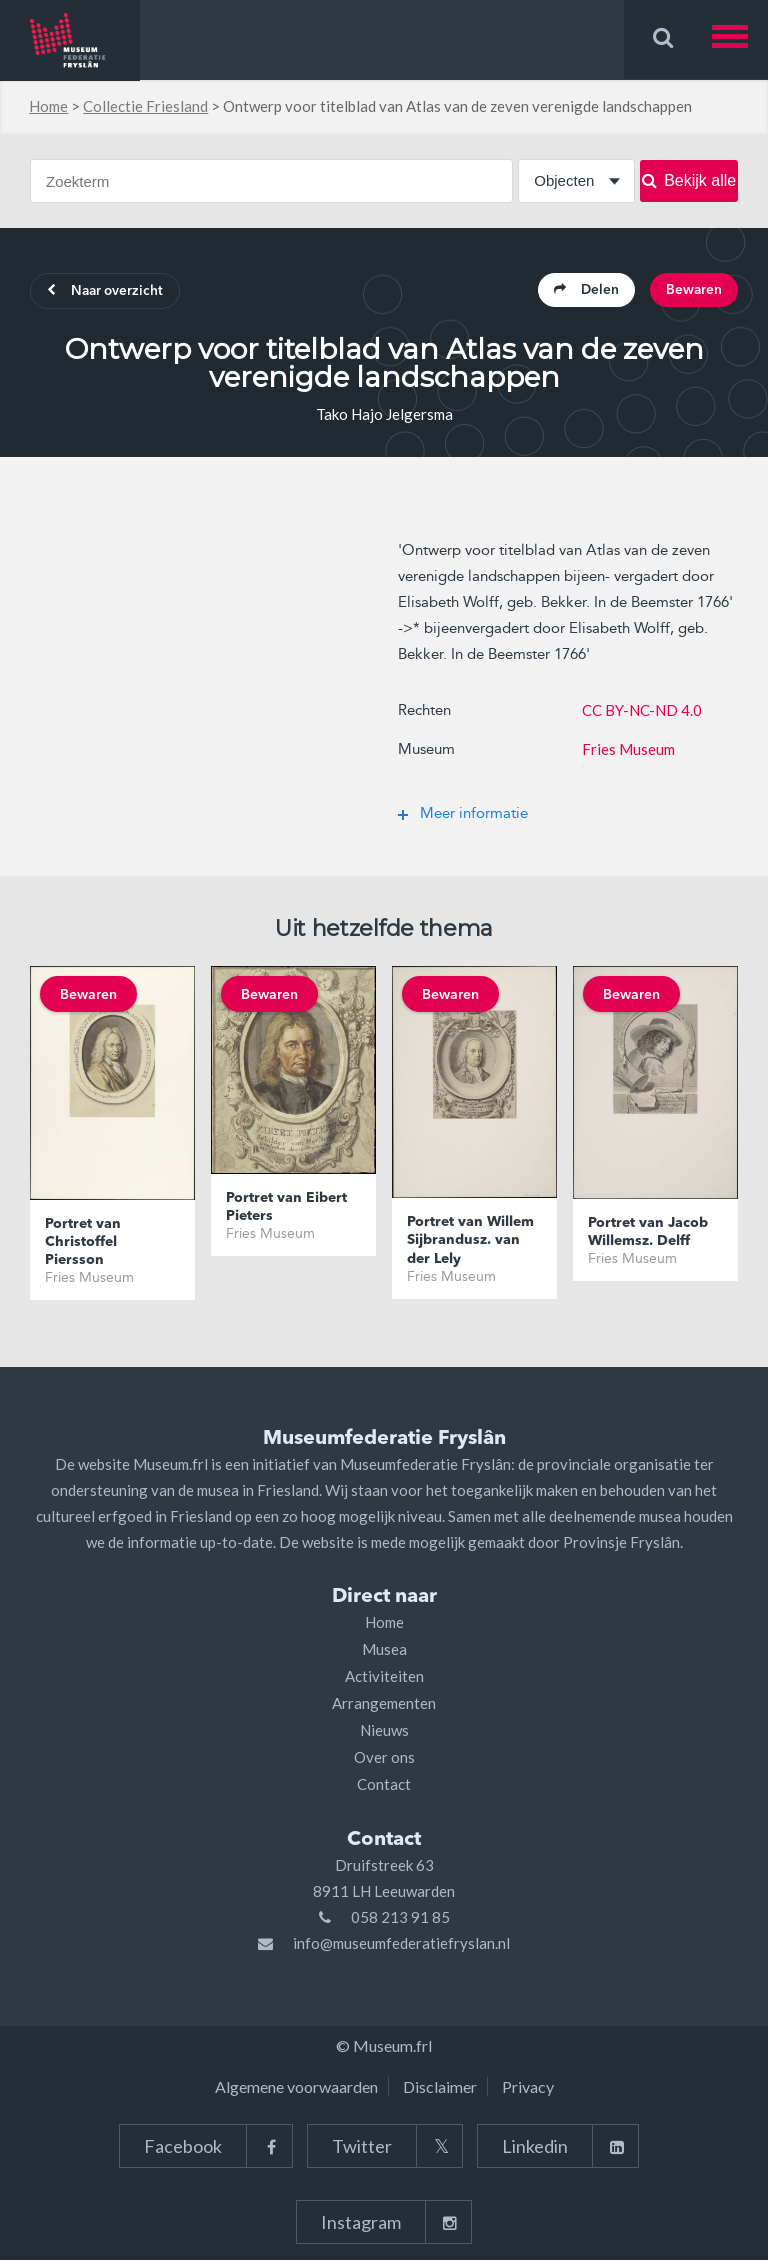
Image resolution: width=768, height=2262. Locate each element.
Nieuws (384, 1732)
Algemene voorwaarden (296, 2088)
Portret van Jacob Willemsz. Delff (648, 1234)
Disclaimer (440, 2088)
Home (48, 106)
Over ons (384, 1759)
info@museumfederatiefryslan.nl (401, 1945)
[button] (740, 39)
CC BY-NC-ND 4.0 (642, 712)
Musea (384, 1651)
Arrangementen (384, 1705)
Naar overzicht (111, 293)
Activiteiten (384, 1678)
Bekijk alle (689, 180)
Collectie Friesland (145, 106)
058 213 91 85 (400, 1919)
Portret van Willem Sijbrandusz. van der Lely (470, 1243)
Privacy (528, 2088)
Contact (384, 1786)
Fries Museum (628, 751)
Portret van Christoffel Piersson (83, 1244)
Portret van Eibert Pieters (286, 1209)
